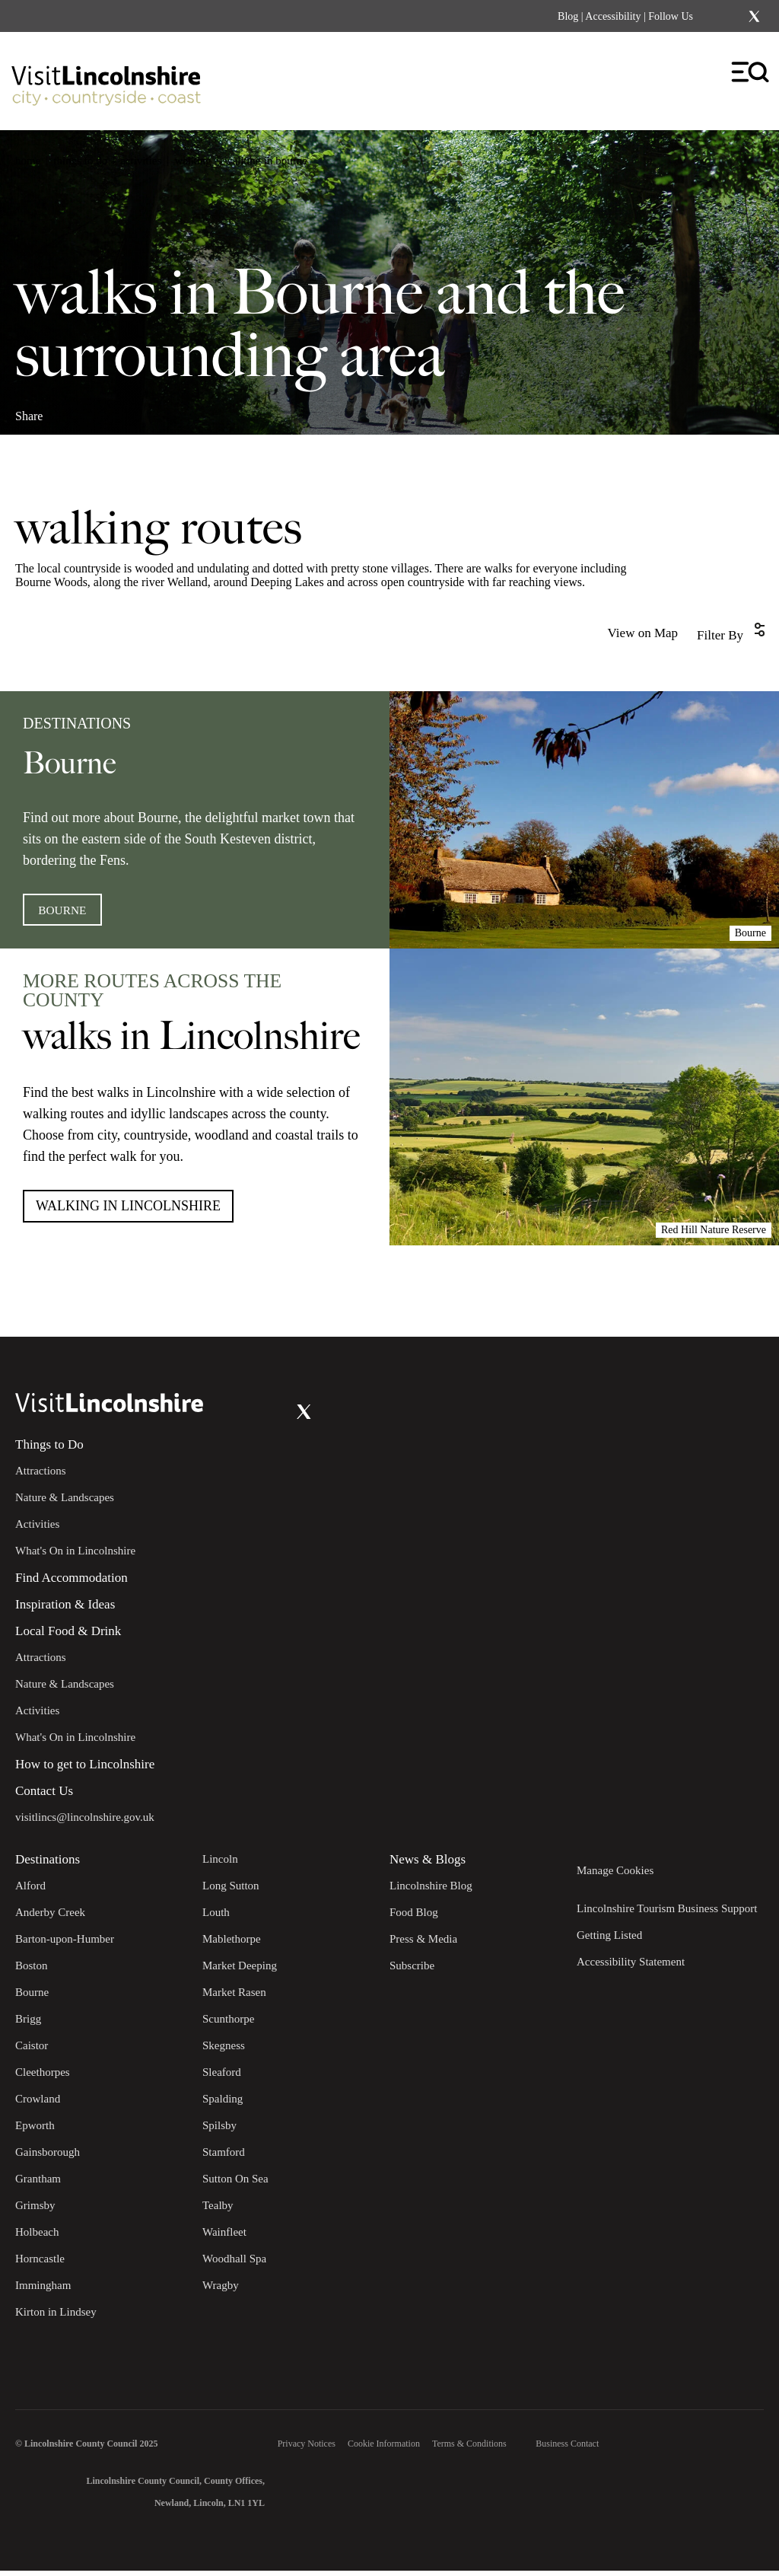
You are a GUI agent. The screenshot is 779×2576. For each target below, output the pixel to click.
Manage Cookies (615, 1876)
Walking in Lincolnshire (128, 1211)
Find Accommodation (71, 1583)
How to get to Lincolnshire (84, 1769)
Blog (568, 16)
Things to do (80, 161)
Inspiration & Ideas (65, 1609)
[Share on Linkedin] (94, 410)
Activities (140, 161)
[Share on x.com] (119, 410)
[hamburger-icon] (751, 72)
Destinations (47, 1864)
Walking (192, 161)
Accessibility (613, 16)
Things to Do (49, 1450)
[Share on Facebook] (69, 410)
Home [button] (27, 161)
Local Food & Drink (68, 1636)
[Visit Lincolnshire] (106, 77)
